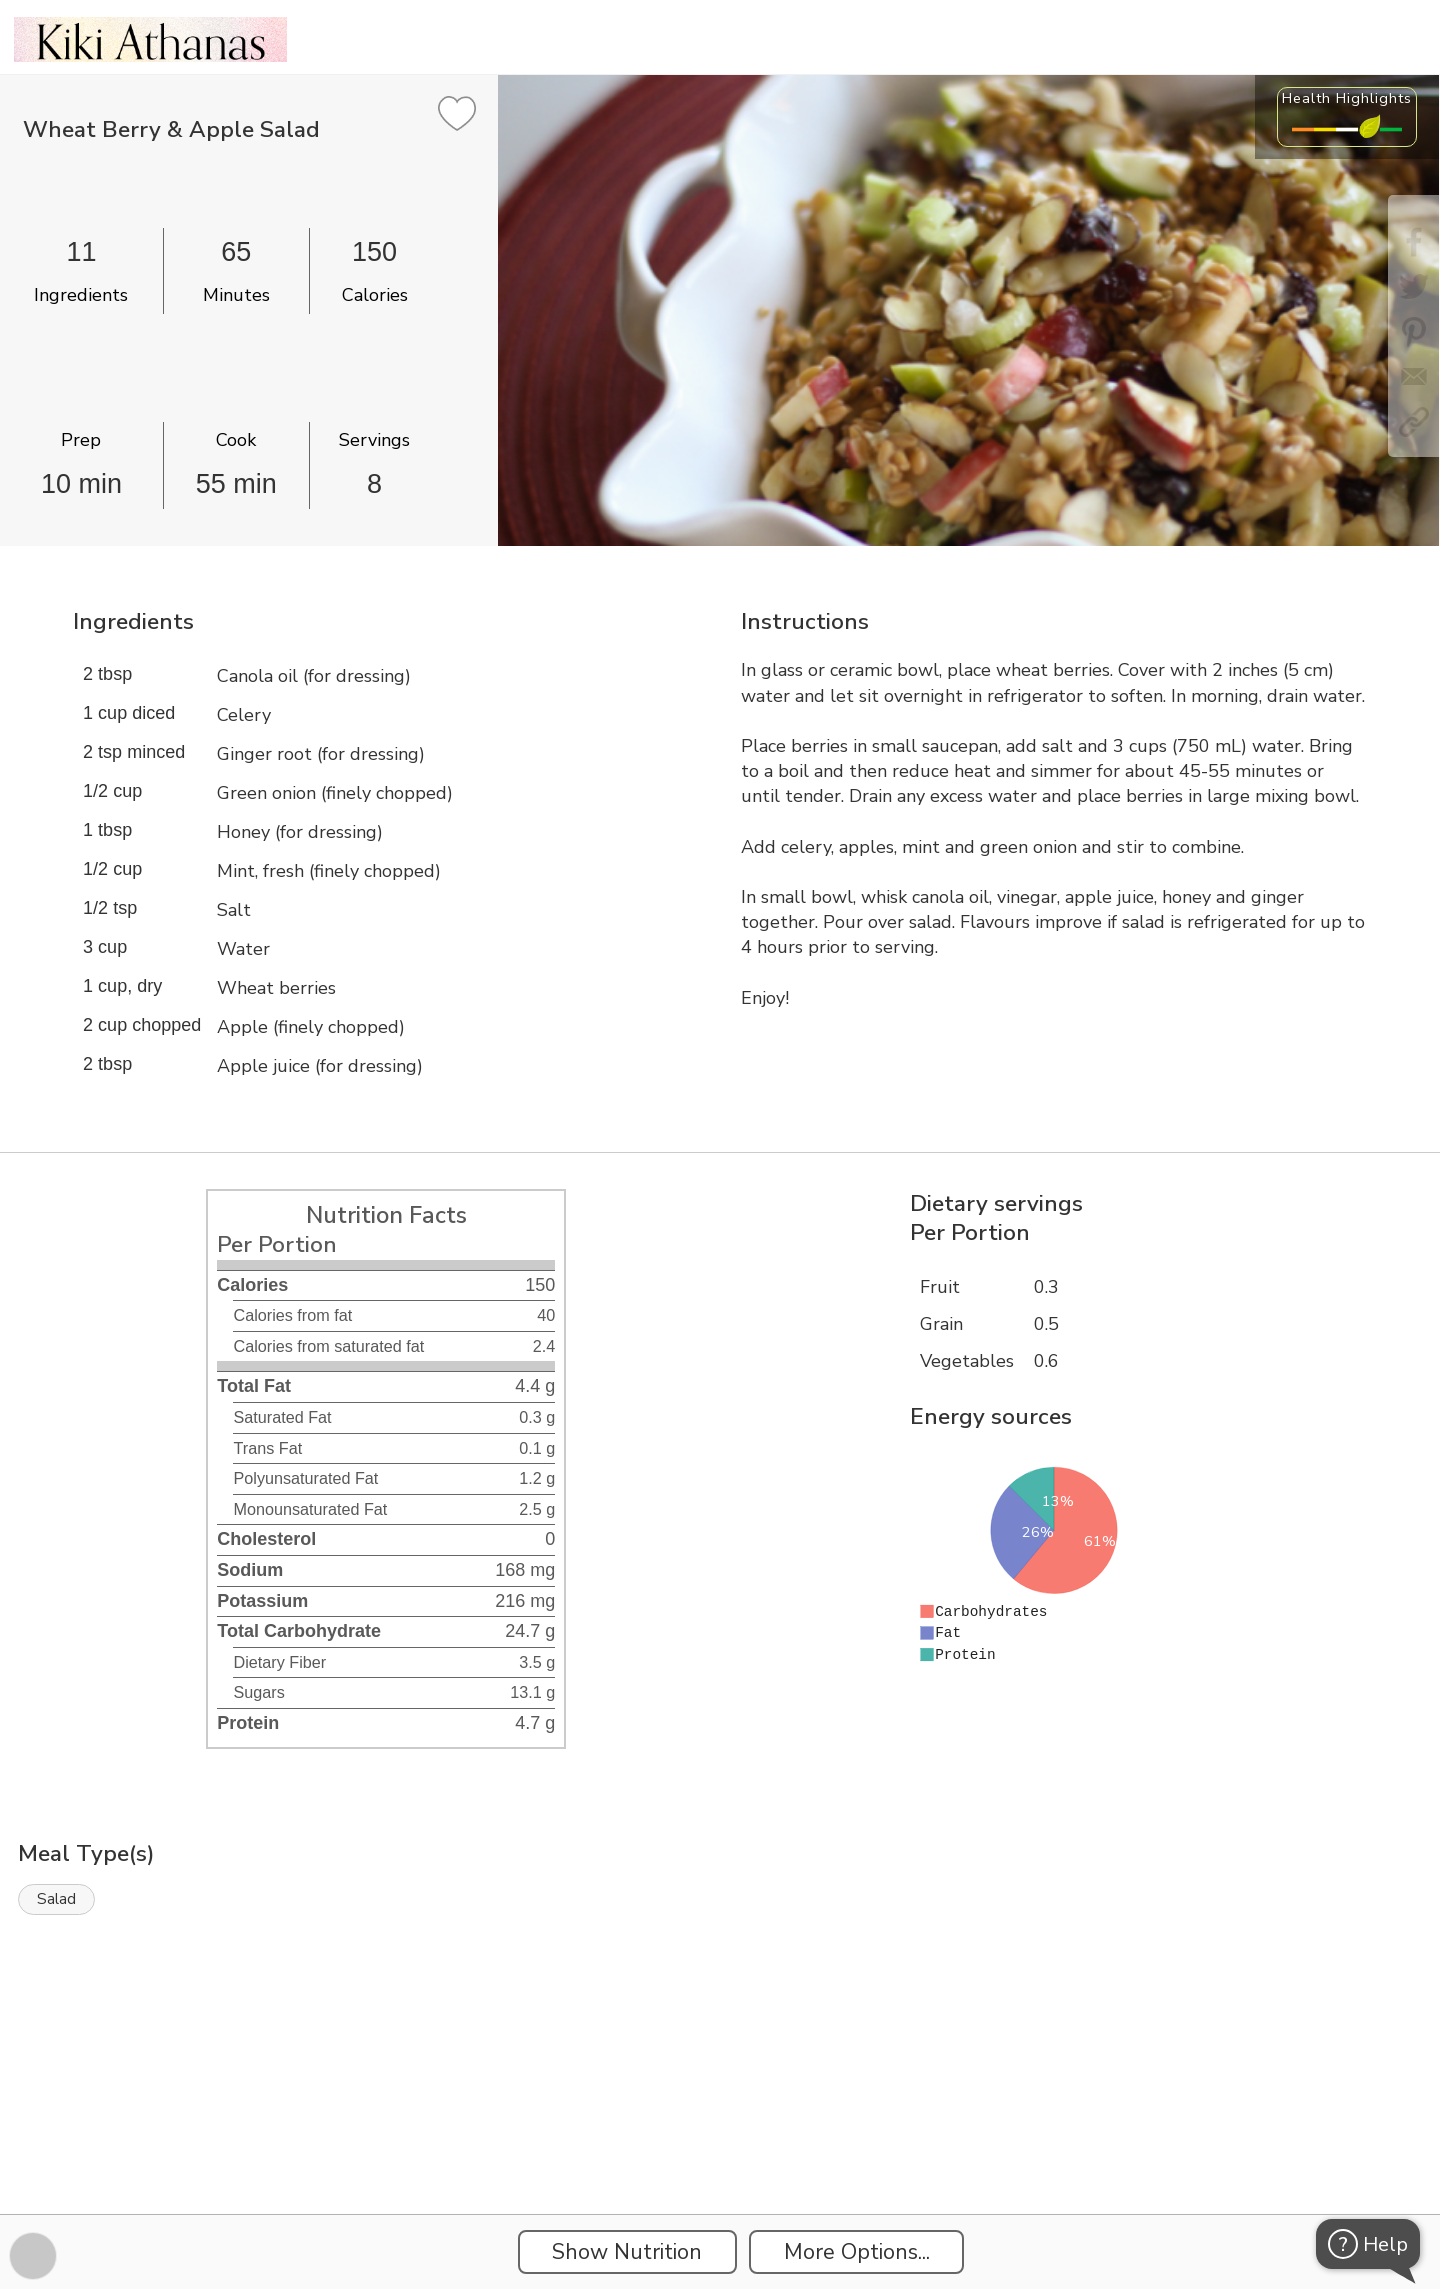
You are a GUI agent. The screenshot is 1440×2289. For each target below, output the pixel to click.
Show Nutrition (627, 2252)
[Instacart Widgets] (720, 2145)
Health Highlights (1347, 98)
